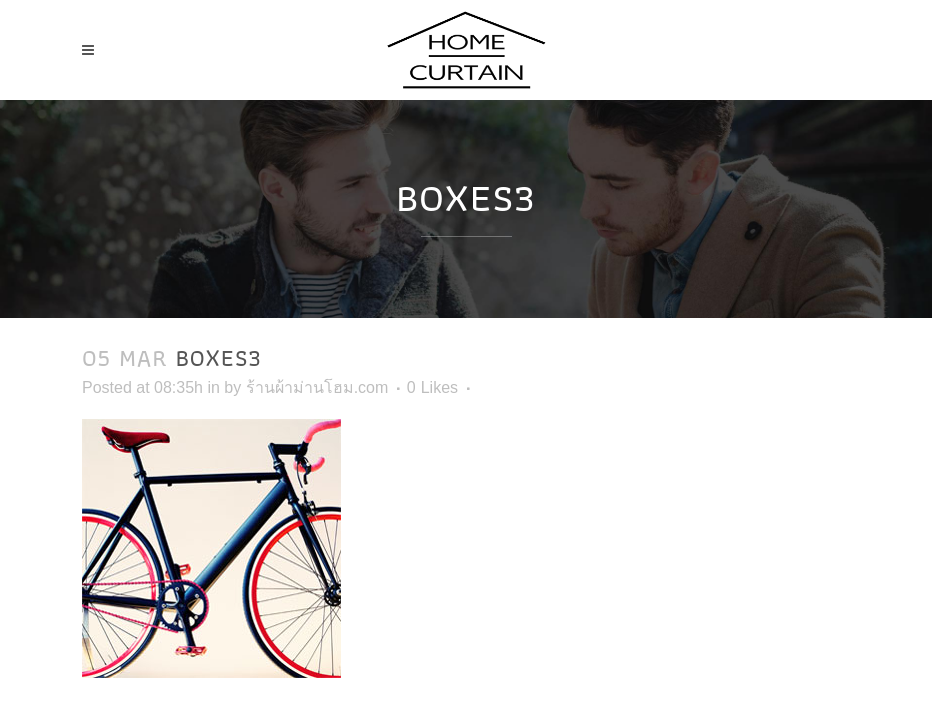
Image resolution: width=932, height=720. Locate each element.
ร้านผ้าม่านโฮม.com (317, 387)
